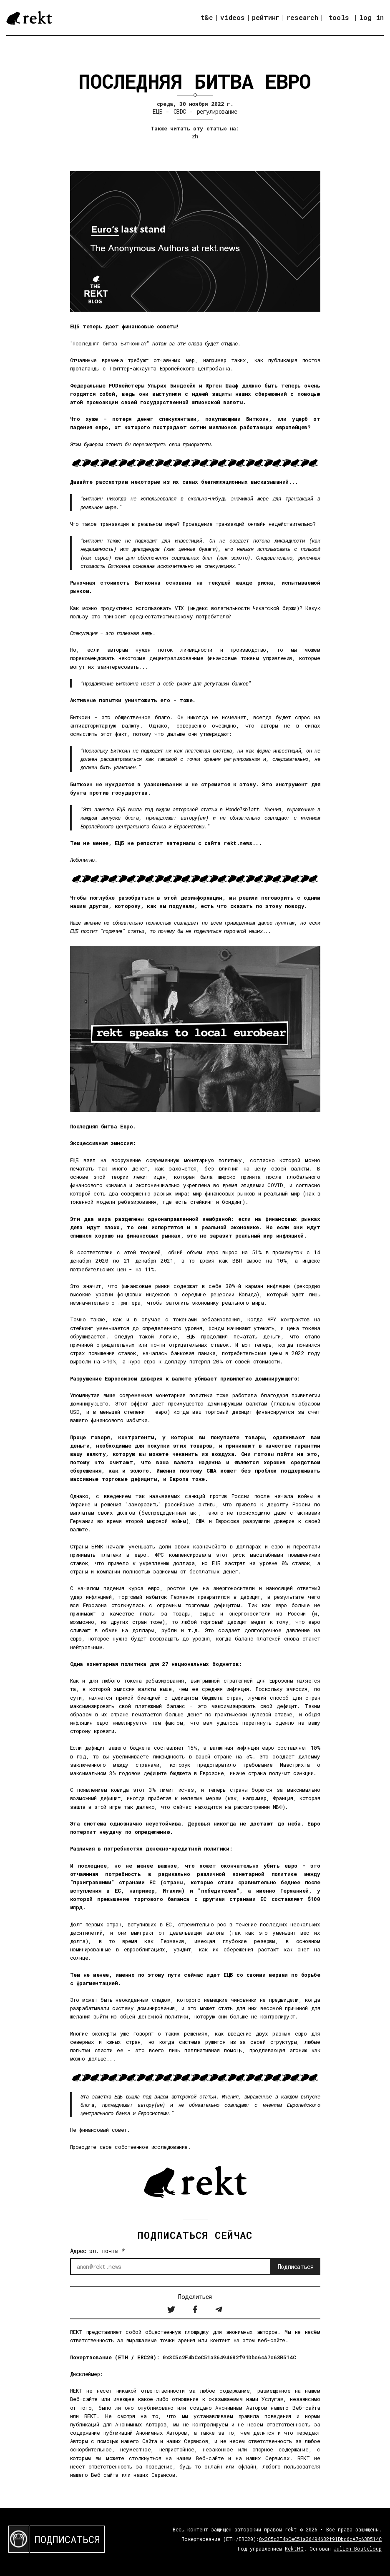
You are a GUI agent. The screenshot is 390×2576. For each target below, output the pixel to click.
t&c (207, 17)
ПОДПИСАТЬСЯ (67, 2539)
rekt (291, 2529)
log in (371, 17)
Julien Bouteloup (358, 2548)
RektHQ (294, 2548)
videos (232, 17)
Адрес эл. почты (97, 2251)
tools (339, 17)
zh (195, 136)
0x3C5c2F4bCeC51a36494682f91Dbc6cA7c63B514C (229, 2357)
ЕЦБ (157, 111)
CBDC (180, 111)
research (302, 17)
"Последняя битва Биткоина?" (109, 343)
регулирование (217, 111)
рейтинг (265, 17)
